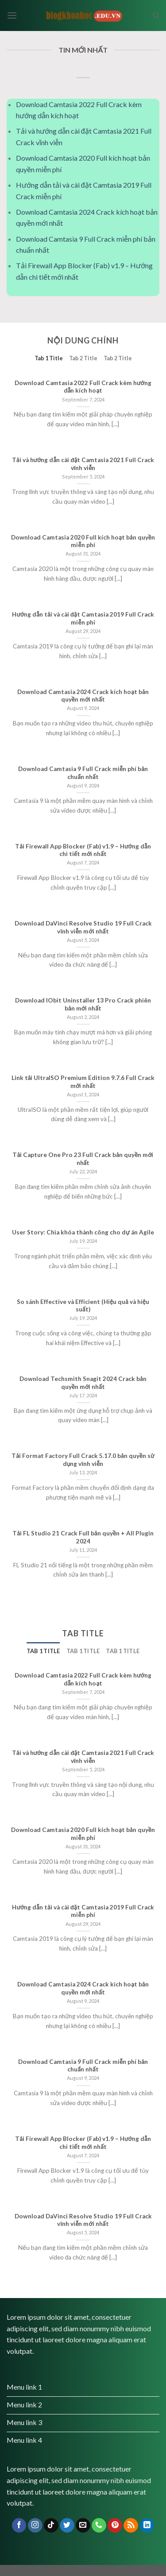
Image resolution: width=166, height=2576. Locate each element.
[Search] (156, 15)
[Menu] (12, 15)
